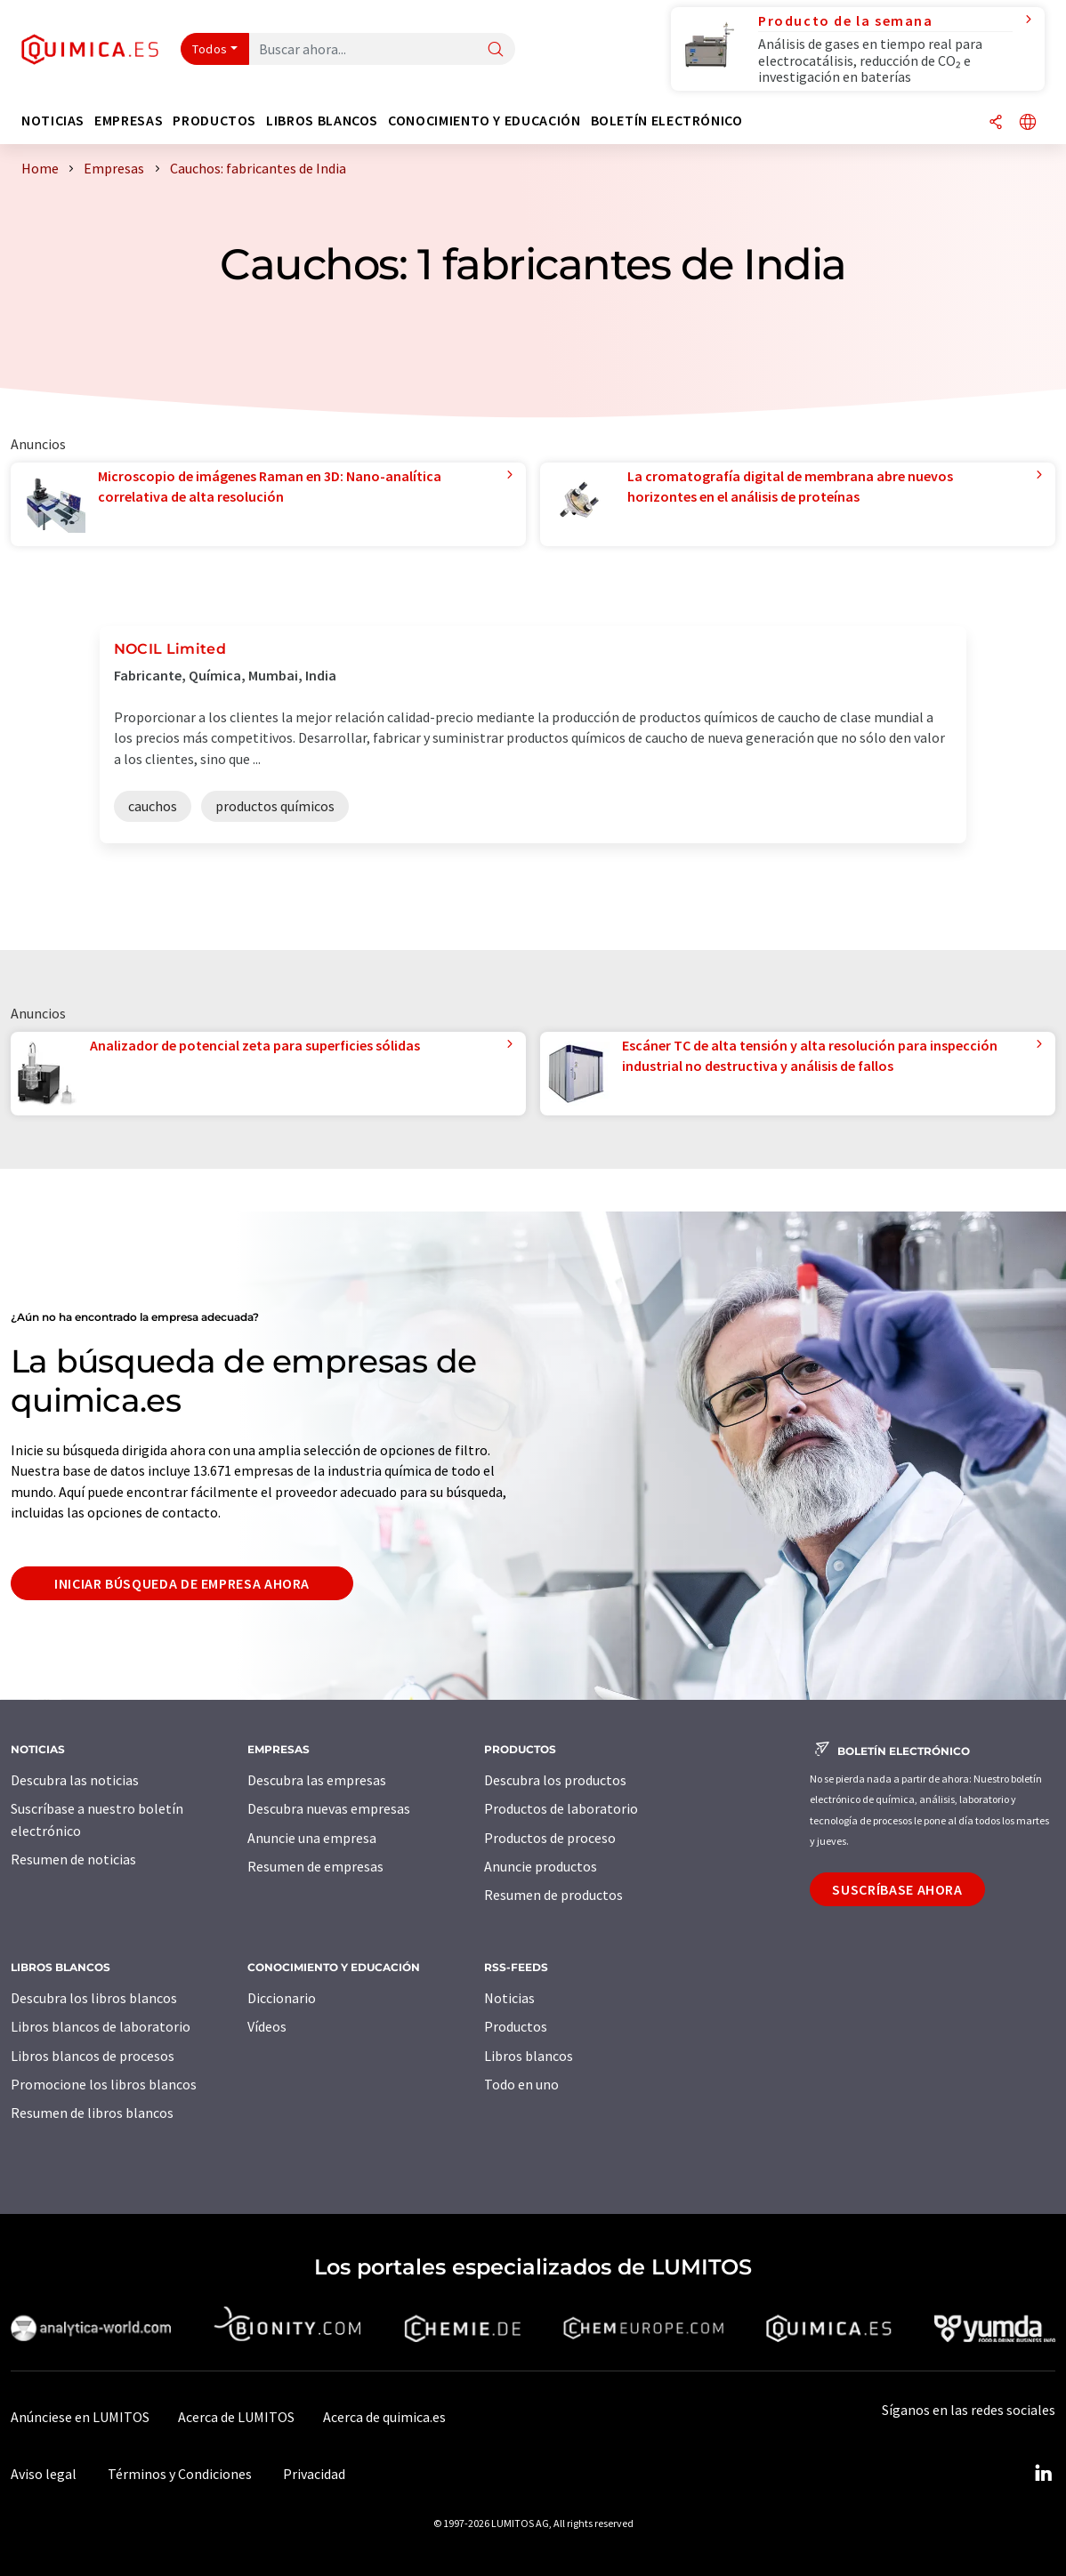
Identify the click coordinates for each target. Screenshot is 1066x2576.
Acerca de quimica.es (384, 2417)
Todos (210, 49)
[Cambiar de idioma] (1027, 123)
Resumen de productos (553, 1895)
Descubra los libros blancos (94, 1998)
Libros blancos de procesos (92, 2056)
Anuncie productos (540, 1866)
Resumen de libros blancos (92, 2112)
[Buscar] (495, 50)
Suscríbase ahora (897, 1889)
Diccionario (281, 1998)
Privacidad (314, 2474)
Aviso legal (44, 2474)
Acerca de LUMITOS (236, 2417)
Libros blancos (528, 2056)
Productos (515, 2026)
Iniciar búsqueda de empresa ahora (182, 1583)
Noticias (509, 1998)
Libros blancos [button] (322, 120)
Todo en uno (521, 2084)
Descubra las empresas (316, 1780)
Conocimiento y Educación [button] (484, 120)
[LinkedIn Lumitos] (1042, 2474)
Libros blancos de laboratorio (100, 2026)
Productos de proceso (550, 1838)
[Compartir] (995, 123)
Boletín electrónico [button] (667, 120)
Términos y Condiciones (180, 2474)
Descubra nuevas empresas (328, 1808)
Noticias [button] (53, 120)
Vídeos (267, 2026)
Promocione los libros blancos (104, 2084)
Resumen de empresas (315, 1866)
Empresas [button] (128, 120)
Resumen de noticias (73, 1859)
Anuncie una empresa (311, 1838)
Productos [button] (214, 120)
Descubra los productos (555, 1780)
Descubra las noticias (75, 1780)
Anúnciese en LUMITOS (80, 2417)
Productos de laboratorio (561, 1808)
